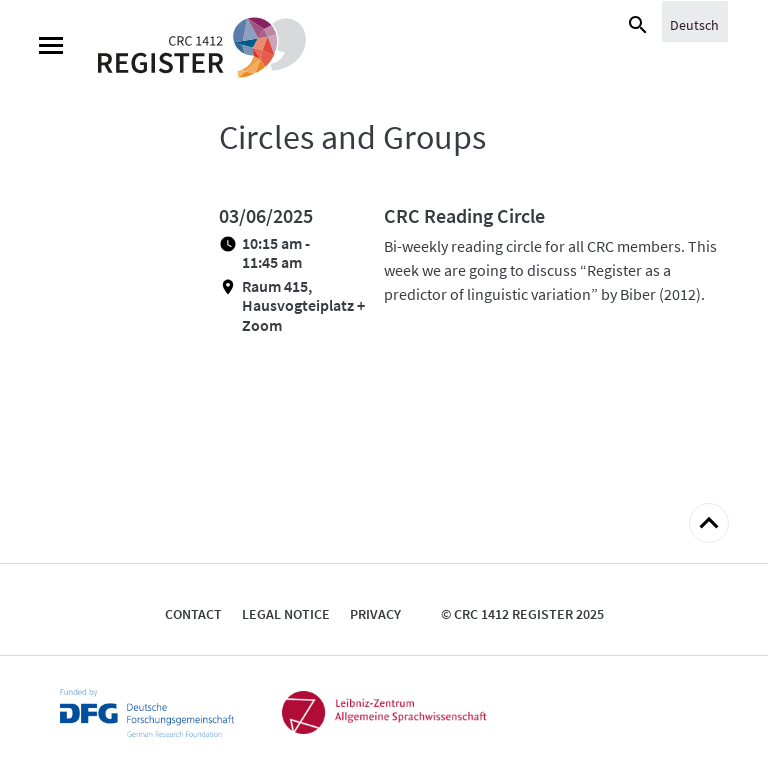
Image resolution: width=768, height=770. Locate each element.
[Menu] (51, 48)
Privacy (375, 614)
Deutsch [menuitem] (694, 25)
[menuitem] (694, 24)
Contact (193, 614)
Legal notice (286, 614)
